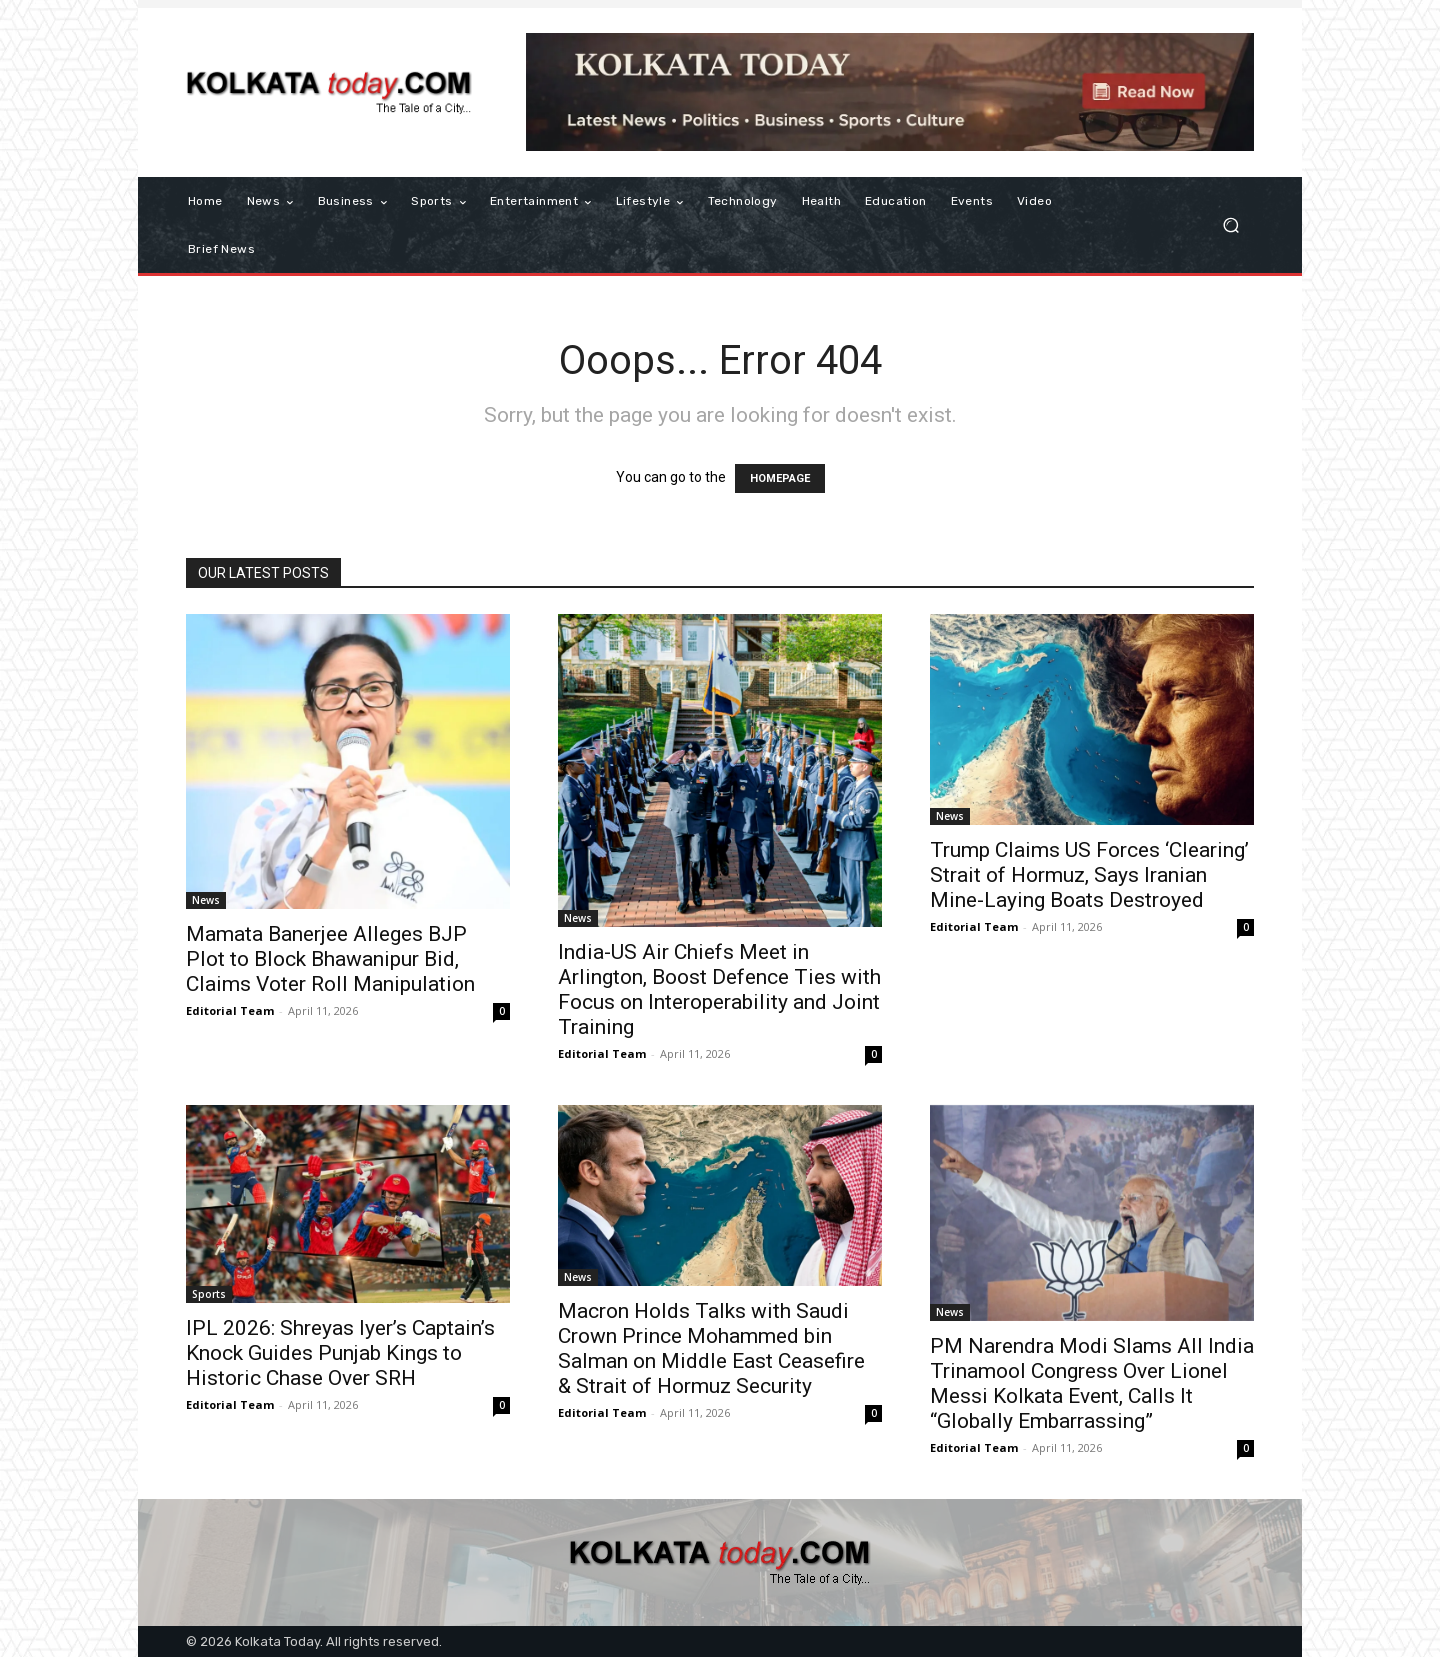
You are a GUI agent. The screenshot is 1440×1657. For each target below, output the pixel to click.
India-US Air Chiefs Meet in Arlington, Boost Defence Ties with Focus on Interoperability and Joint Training (719, 989)
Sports (209, 1294)
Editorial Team (230, 1010)
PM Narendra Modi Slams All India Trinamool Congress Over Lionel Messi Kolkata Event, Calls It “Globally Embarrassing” (1092, 1383)
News (206, 900)
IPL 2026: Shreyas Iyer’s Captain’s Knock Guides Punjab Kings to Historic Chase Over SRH (340, 1353)
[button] (1230, 225)
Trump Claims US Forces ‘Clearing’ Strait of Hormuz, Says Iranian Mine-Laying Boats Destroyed (1089, 875)
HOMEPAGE (780, 478)
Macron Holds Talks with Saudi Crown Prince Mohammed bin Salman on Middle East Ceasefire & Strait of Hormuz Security (711, 1348)
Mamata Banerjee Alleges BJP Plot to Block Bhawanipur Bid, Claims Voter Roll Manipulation (330, 959)
